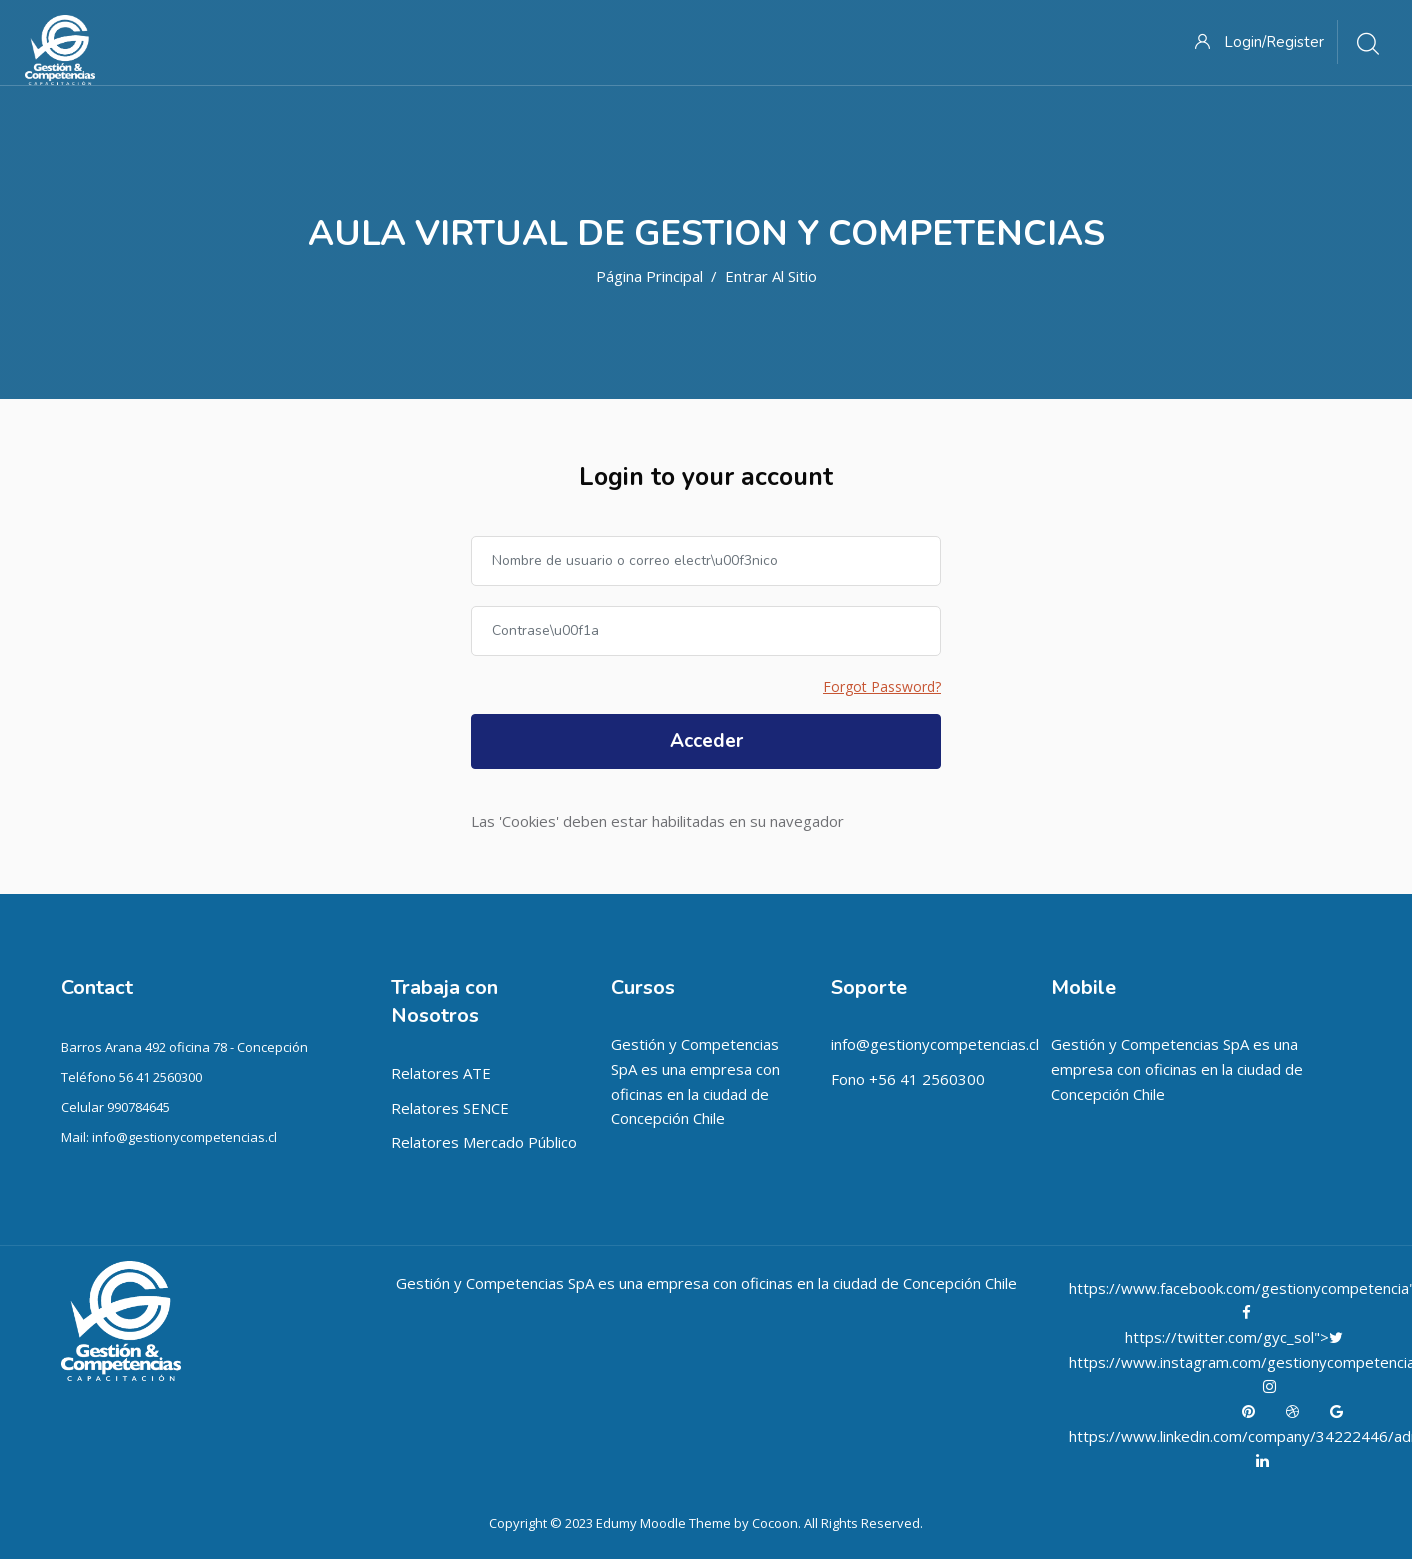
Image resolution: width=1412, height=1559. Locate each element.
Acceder (706, 741)
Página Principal (649, 276)
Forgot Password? (882, 686)
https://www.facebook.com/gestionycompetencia (1241, 1288)
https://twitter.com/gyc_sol (1219, 1337)
